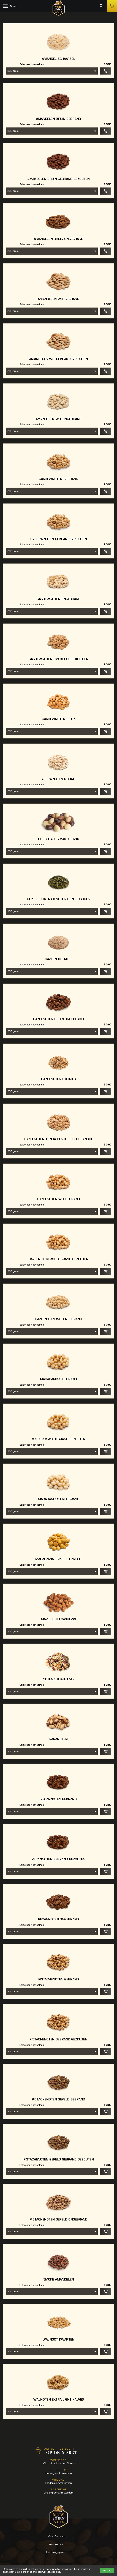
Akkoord (107, 2570)
